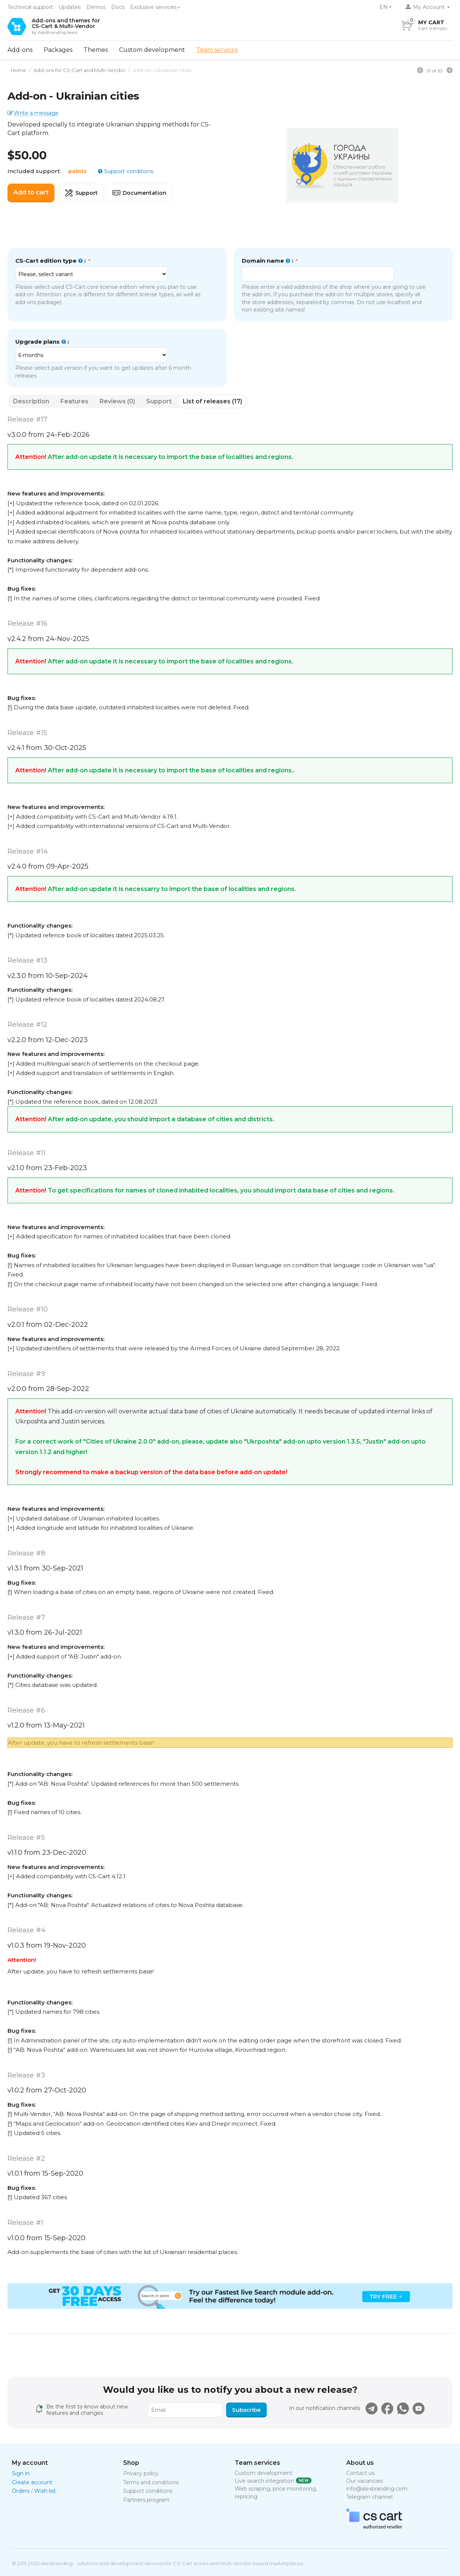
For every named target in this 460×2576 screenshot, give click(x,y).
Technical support (30, 7)
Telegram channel (369, 2497)
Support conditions (128, 171)
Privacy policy (141, 2473)
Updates (70, 7)
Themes (96, 49)
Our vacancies (364, 2480)
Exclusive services (153, 7)
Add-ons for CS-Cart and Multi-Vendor (77, 70)
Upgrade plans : (42, 342)
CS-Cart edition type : (51, 261)
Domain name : (268, 261)
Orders (20, 2491)
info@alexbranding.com (376, 2488)
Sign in (20, 2473)
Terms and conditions (151, 2482)
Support (81, 192)
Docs (118, 7)
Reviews (117, 401)
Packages (58, 49)
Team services (217, 49)
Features (74, 401)
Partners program (146, 2500)
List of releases (212, 401)
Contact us (360, 2473)
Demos (96, 7)
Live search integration (264, 2480)
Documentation (139, 192)
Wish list (45, 2491)
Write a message (36, 113)
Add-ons (19, 49)
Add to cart (30, 192)
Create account (32, 2482)
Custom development (152, 49)
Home (16, 70)
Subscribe (246, 2409)
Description (31, 401)
